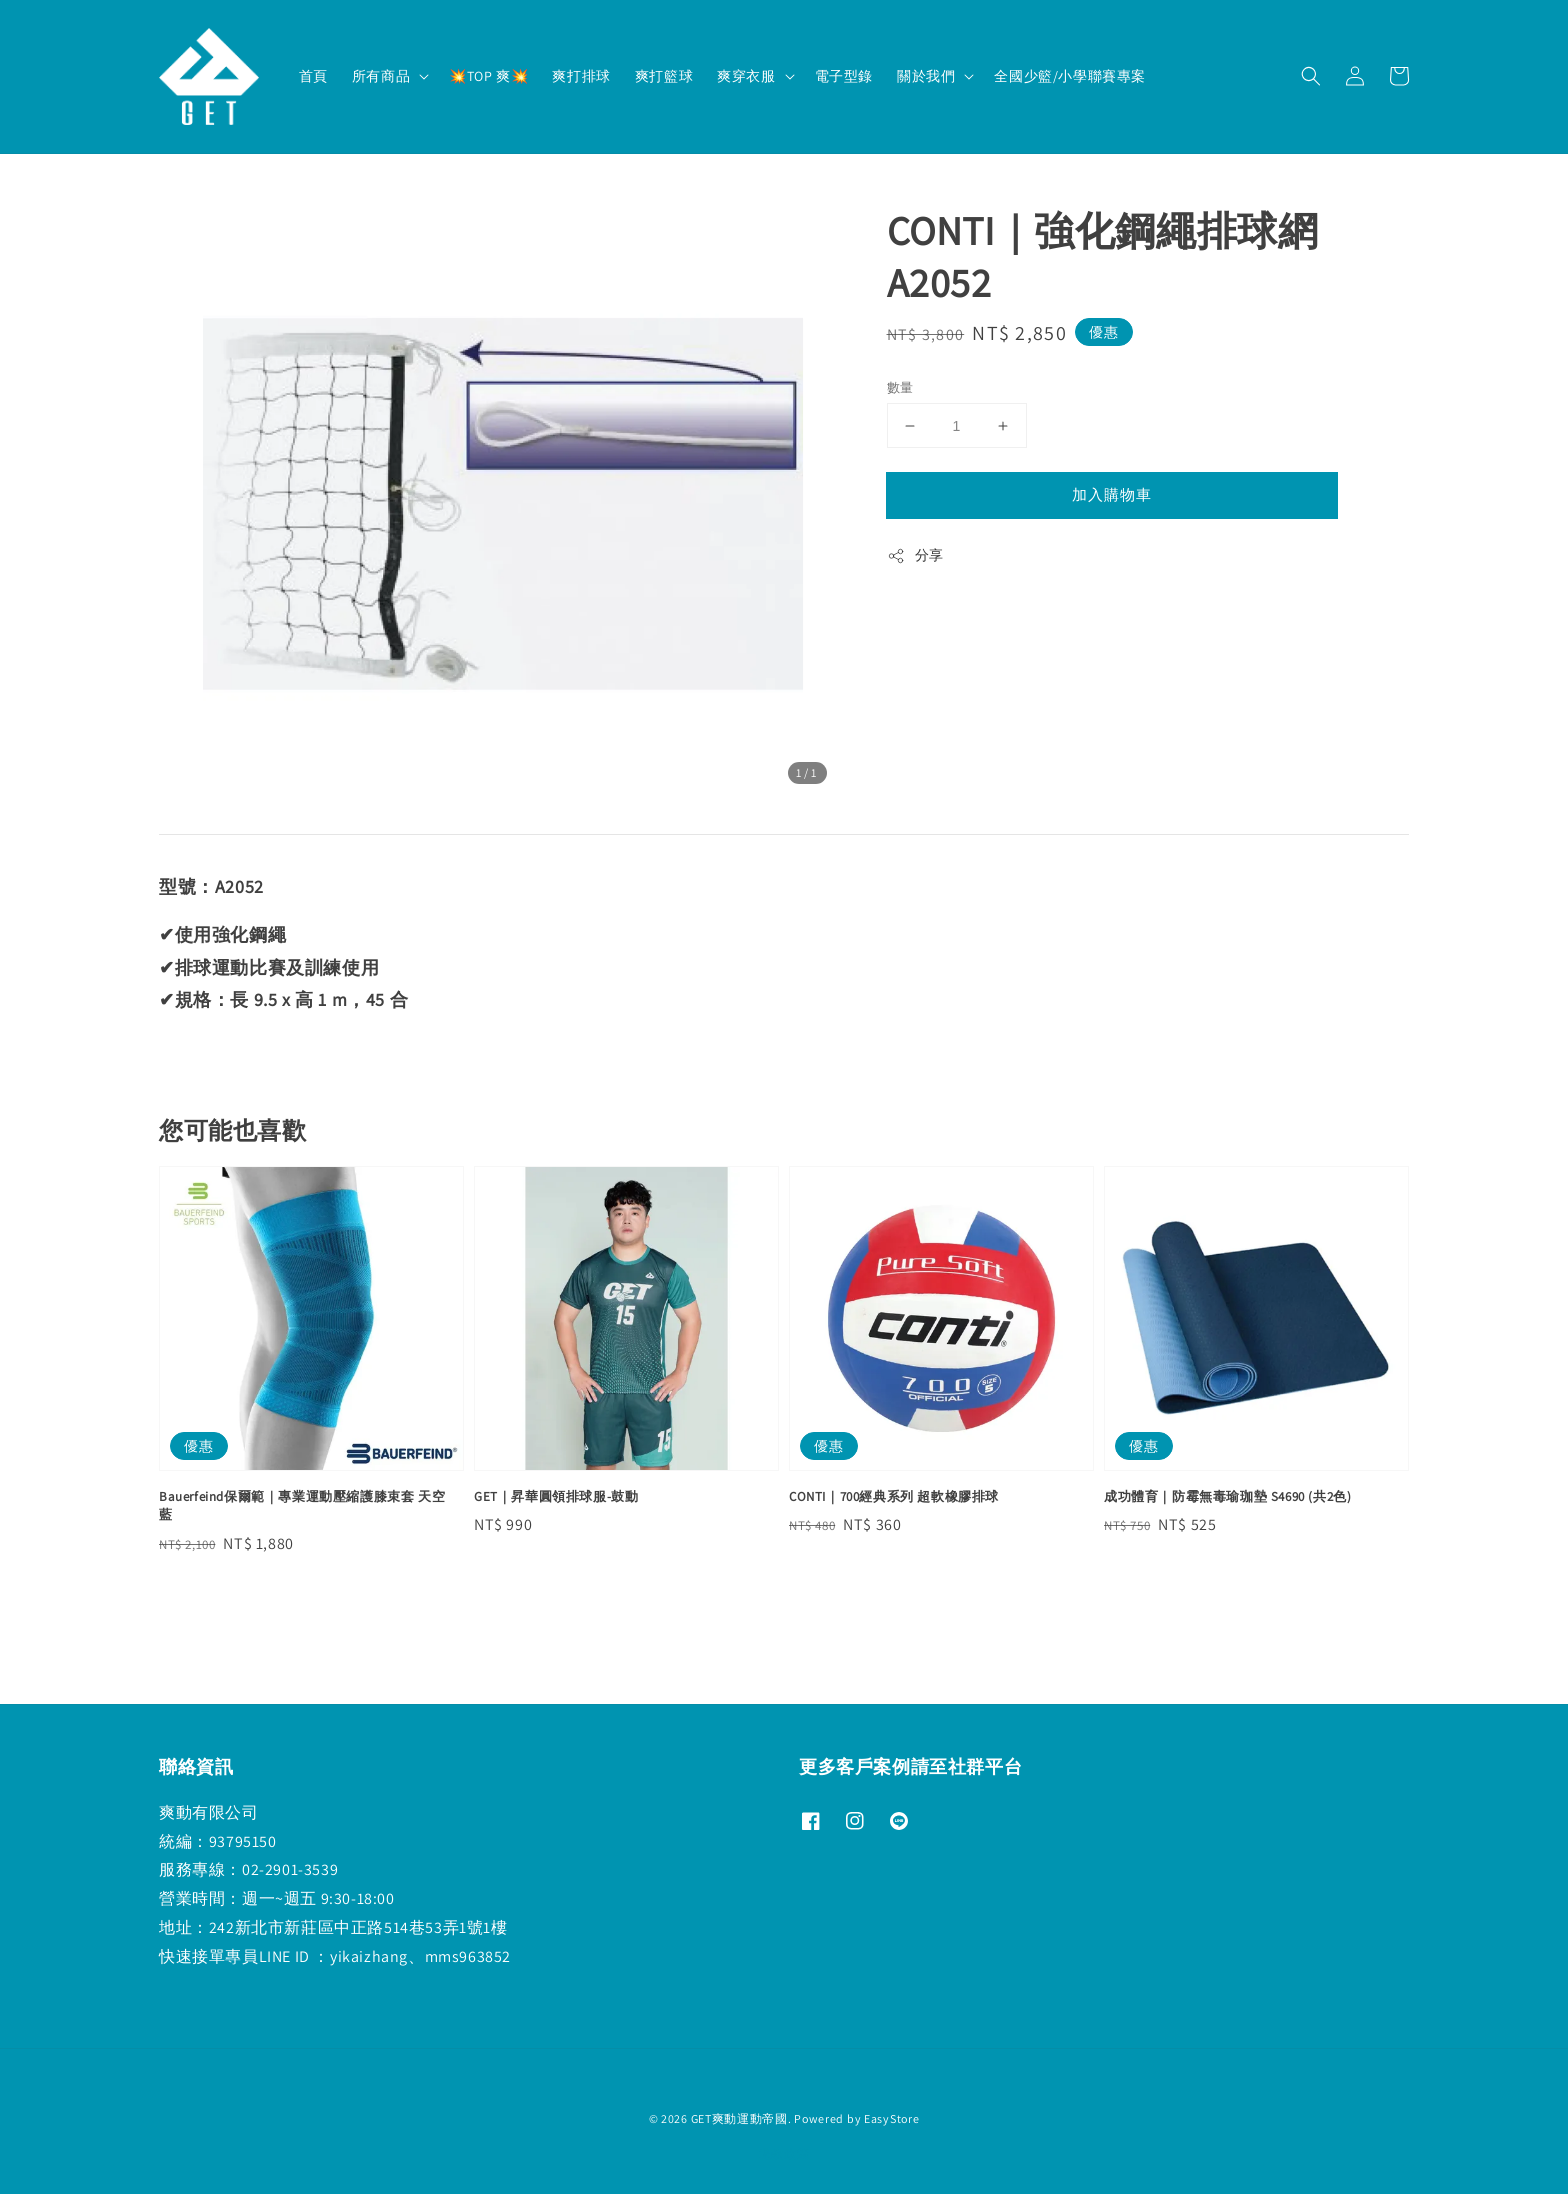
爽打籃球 (664, 76)
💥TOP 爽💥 (488, 76)
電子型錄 (844, 76)
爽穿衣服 (746, 76)
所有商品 (381, 76)
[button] (1311, 76)
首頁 (313, 76)
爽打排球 (581, 76)
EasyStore (891, 2118)
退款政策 (784, 2153)
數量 (900, 387)
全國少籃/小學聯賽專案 (1070, 76)
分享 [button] (915, 555)
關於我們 (926, 76)
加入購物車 (1112, 494)
